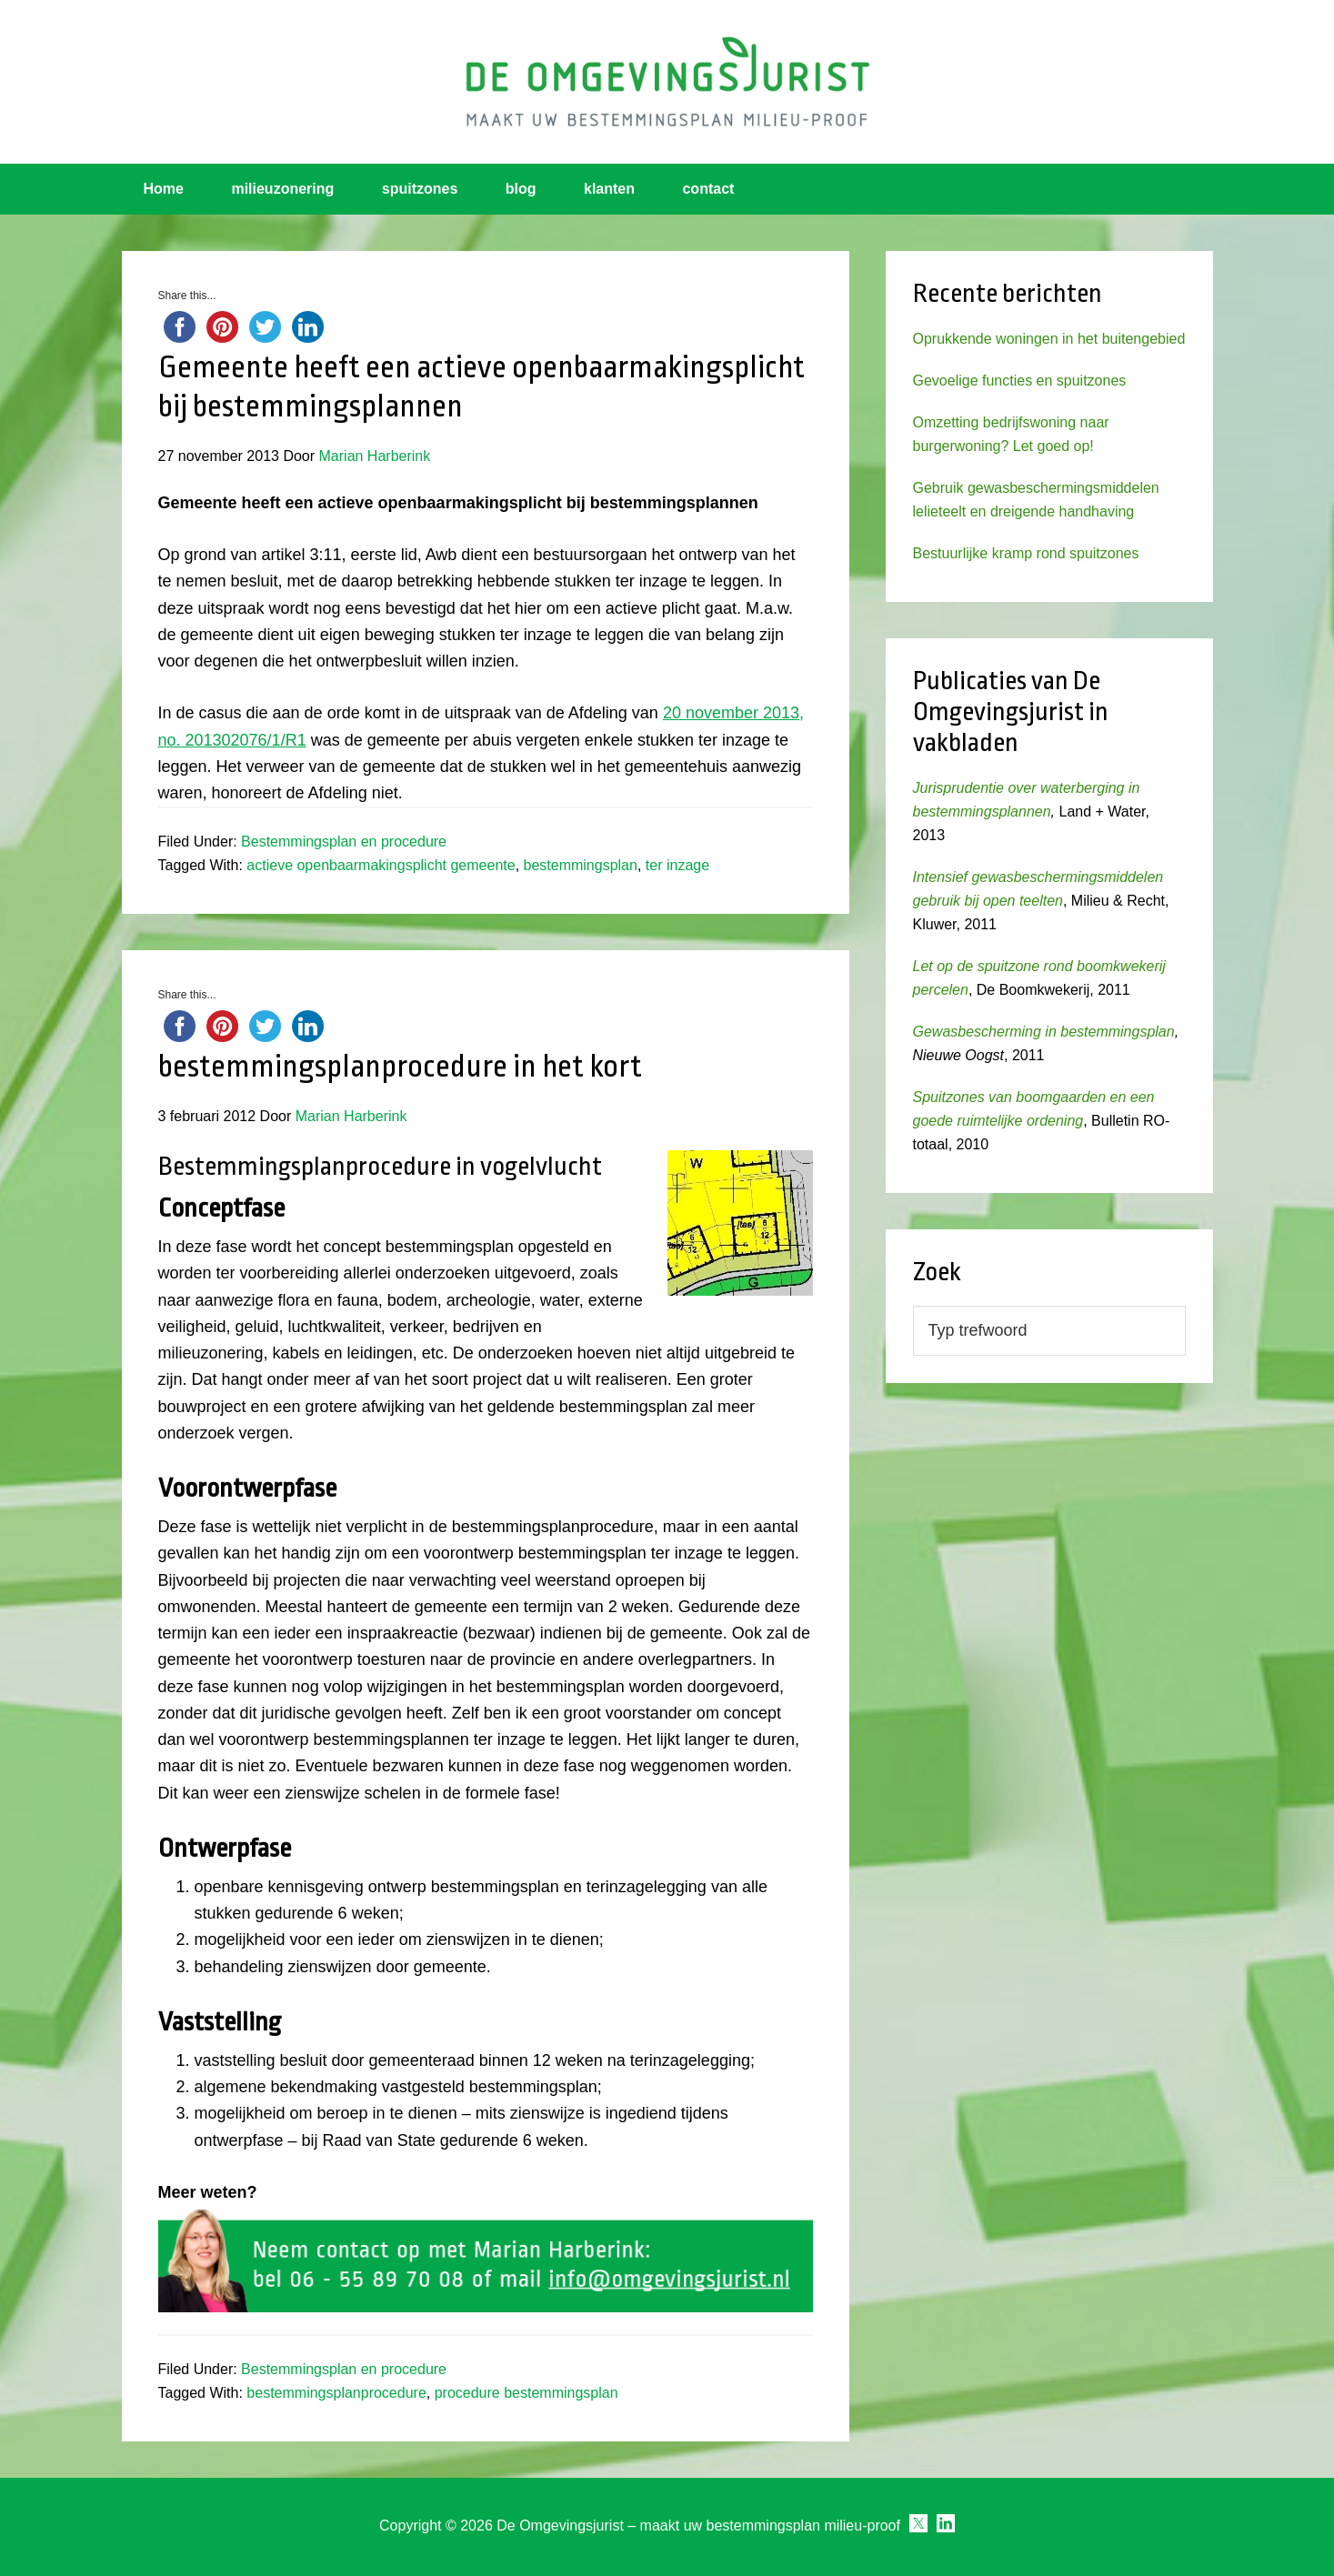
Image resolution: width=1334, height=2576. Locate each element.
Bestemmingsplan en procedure (343, 841)
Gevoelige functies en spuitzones (1020, 380)
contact (708, 188)
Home (164, 188)
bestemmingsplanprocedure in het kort (400, 1066)
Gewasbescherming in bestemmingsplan (1044, 1031)
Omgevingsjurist (667, 81)
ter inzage (677, 865)
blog (521, 188)
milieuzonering (282, 188)
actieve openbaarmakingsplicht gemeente (380, 865)
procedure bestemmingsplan (526, 2393)
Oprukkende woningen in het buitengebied (1049, 338)
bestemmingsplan (580, 865)
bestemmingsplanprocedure (336, 2393)
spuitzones (420, 188)
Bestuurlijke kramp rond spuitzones (1026, 553)
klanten (609, 188)
